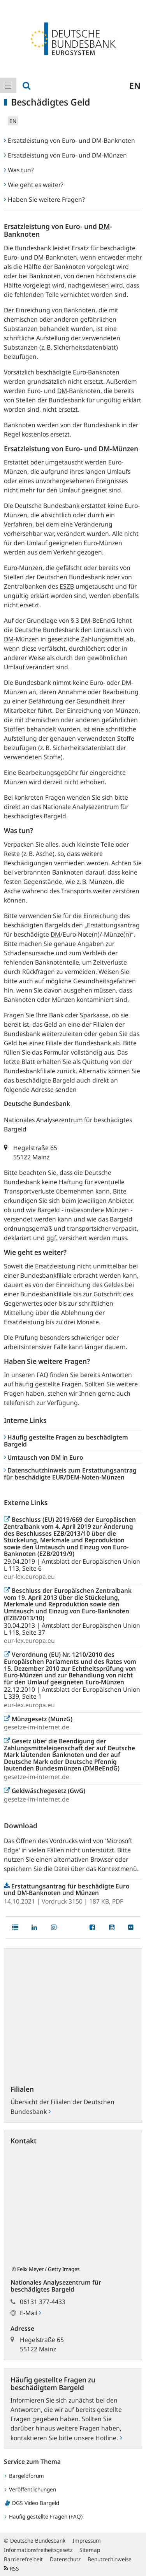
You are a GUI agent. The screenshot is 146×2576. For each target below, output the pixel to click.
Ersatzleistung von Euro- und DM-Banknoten (69, 140)
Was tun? (19, 170)
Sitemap (89, 2549)
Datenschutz (65, 2559)
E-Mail (30, 2313)
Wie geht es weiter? (33, 184)
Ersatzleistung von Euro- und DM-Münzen (65, 155)
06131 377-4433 (42, 2301)
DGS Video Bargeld (32, 2503)
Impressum (86, 2540)
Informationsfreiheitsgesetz (38, 2549)
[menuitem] (8, 85)
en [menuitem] (135, 85)
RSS (11, 2568)
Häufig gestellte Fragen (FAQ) (44, 2516)
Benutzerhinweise (110, 2559)
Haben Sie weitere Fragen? (44, 199)
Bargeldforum (24, 2475)
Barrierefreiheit (23, 2559)
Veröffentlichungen (30, 2489)
